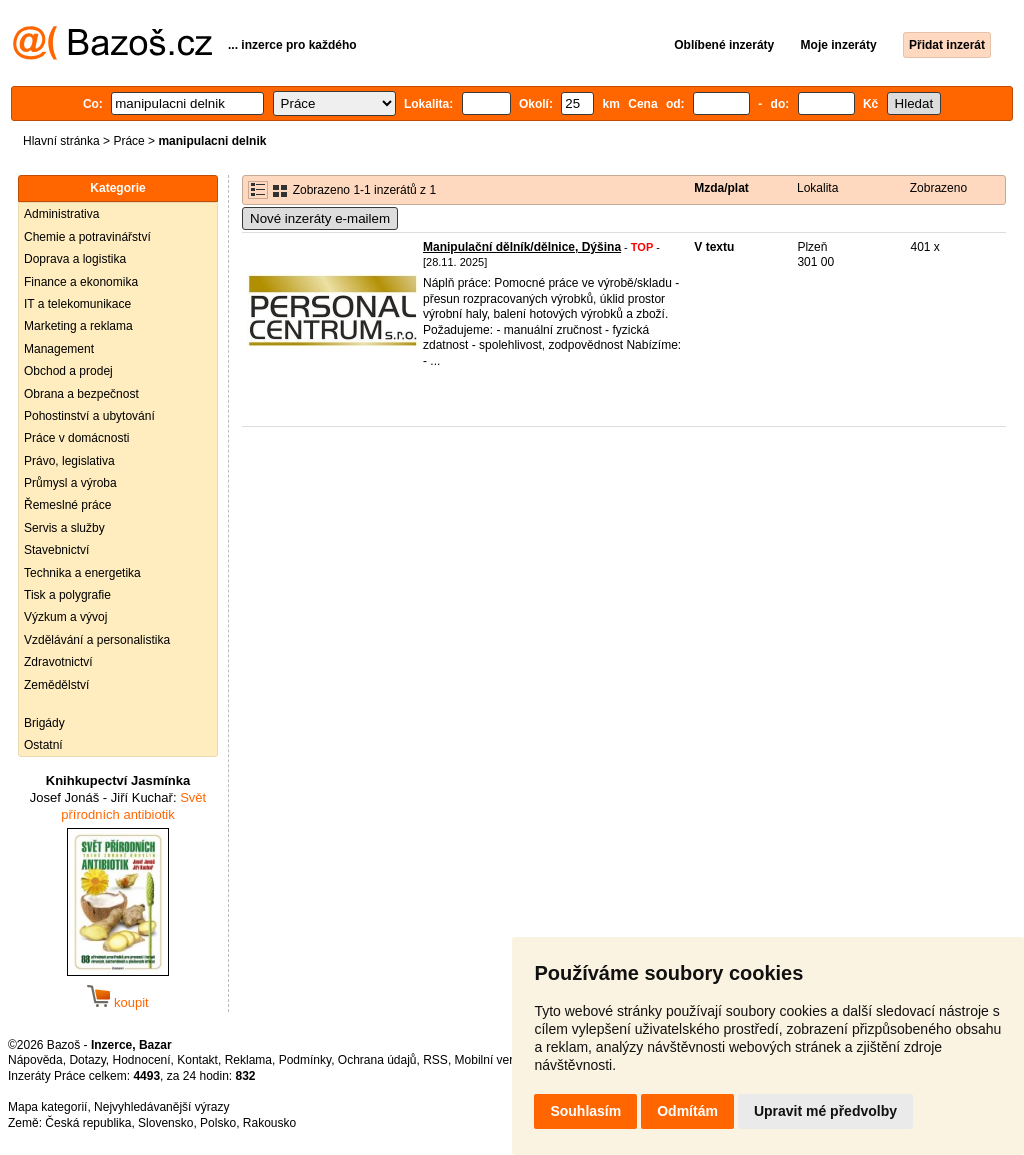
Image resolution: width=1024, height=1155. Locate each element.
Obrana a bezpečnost (81, 394)
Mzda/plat (721, 188)
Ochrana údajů (377, 1060)
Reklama (248, 1060)
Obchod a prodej (68, 371)
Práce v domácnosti (76, 438)
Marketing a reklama (78, 326)
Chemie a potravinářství (87, 237)
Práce (128, 141)
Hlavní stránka (61, 141)
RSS (435, 1060)
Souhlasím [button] (585, 1111)
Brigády (44, 723)
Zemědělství (56, 685)
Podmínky (305, 1060)
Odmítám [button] (687, 1111)
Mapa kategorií (47, 1107)
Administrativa (61, 214)
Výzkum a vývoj (65, 617)
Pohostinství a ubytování (89, 416)
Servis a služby (64, 528)
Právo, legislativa (69, 461)
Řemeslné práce (67, 505)
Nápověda (35, 1060)
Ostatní (43, 745)
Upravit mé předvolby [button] (825, 1111)
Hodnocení (142, 1060)
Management (59, 349)
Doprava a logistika (75, 259)
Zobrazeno (938, 188)
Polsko (218, 1123)
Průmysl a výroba (70, 483)
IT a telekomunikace (77, 304)
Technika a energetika (82, 573)
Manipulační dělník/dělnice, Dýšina (522, 247)
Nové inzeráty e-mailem (320, 218)
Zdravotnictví (58, 662)
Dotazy (87, 1060)
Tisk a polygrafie (67, 595)
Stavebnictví (56, 550)
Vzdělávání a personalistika (97, 640)
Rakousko (269, 1123)
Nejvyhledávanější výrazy (161, 1107)
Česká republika (88, 1123)
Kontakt (197, 1060)
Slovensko (165, 1123)
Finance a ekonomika (81, 282)
